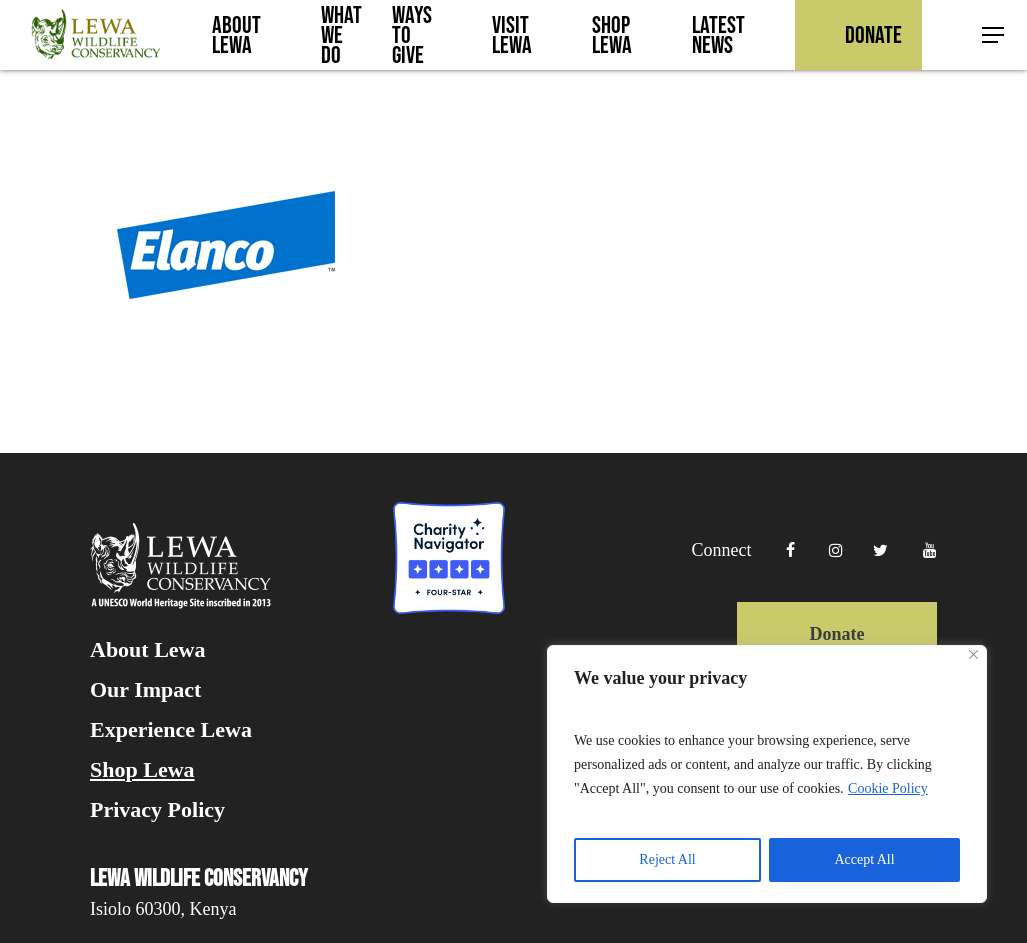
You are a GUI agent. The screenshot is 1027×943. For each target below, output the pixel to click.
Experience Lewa (171, 730)
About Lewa (148, 650)
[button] (994, 35)
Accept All (864, 859)
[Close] (973, 654)
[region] (767, 774)
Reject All (667, 859)
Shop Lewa (142, 770)
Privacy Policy (157, 810)
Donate (836, 634)
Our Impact (145, 690)
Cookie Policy (888, 788)
